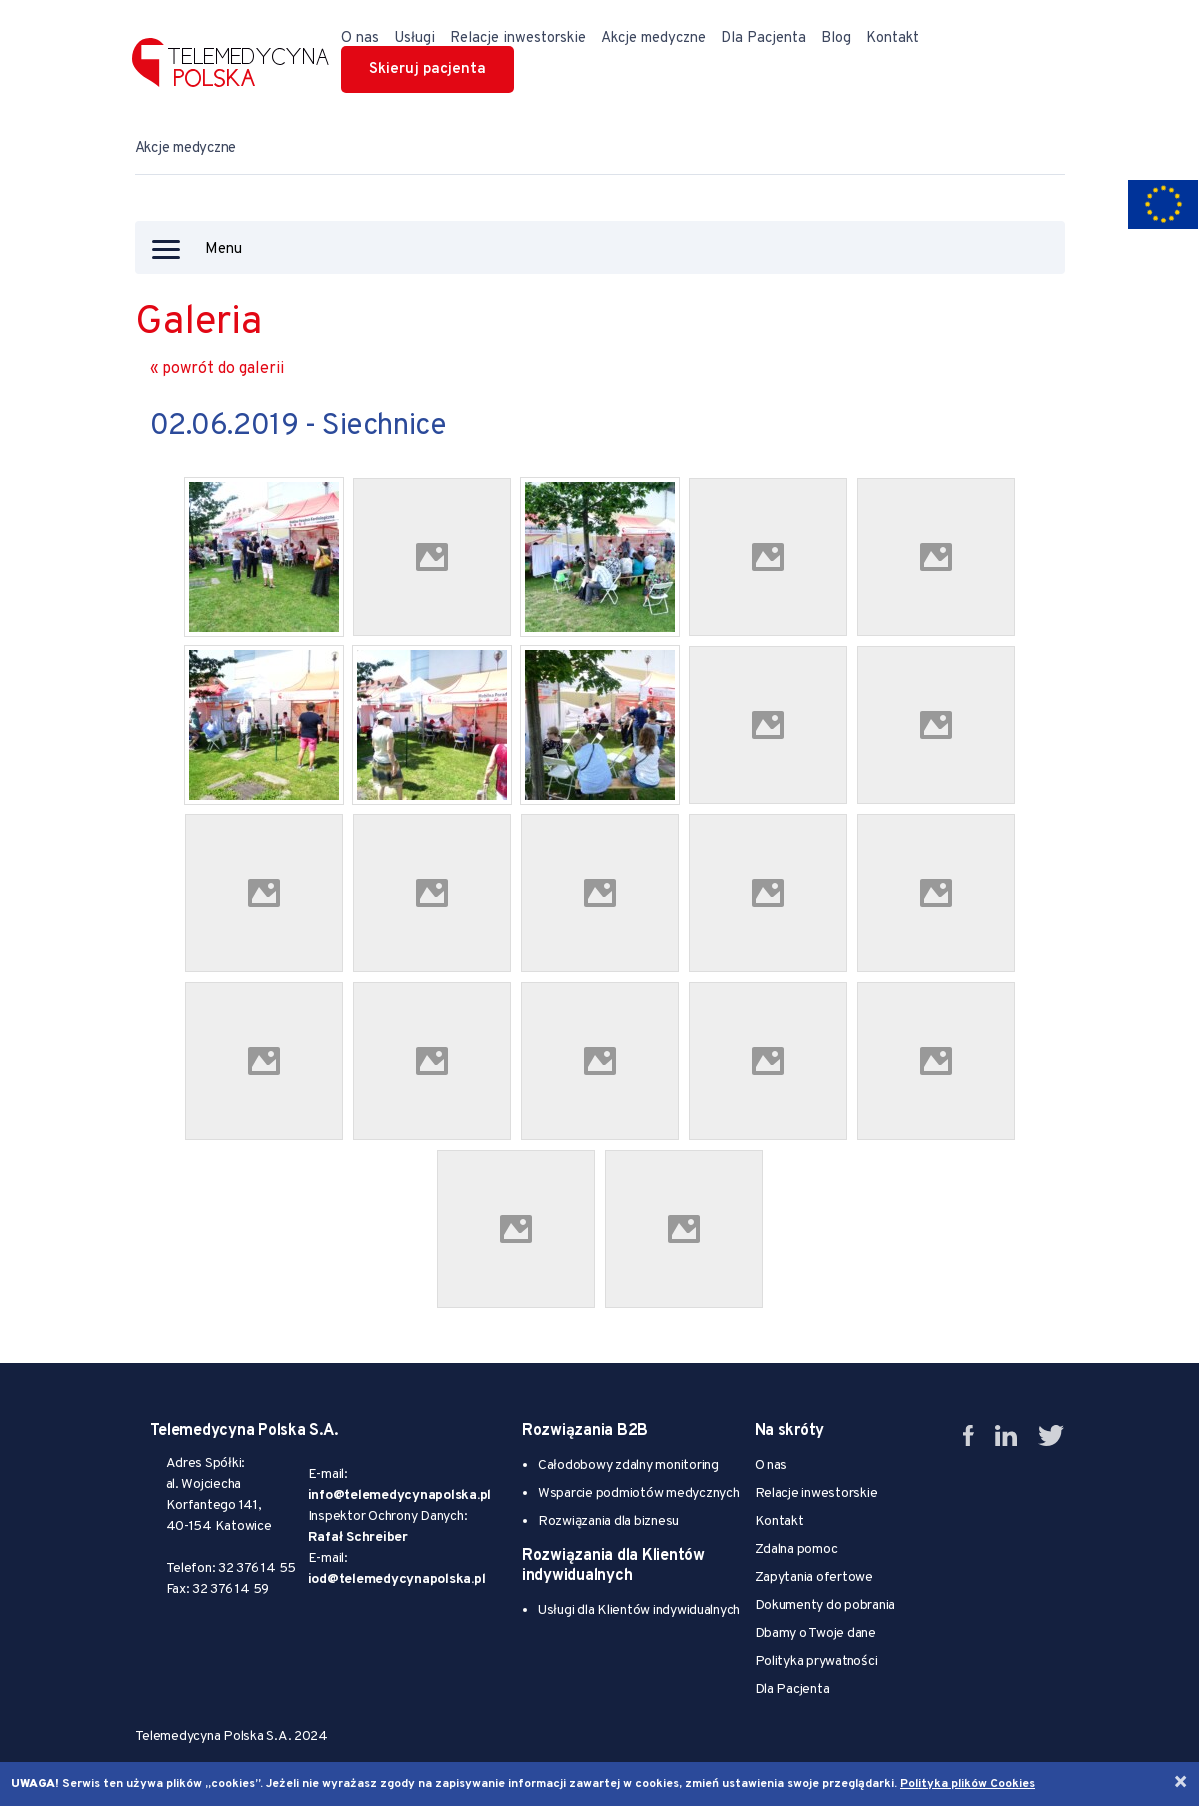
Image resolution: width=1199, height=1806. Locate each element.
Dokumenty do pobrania (825, 1605)
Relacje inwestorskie (518, 38)
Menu (197, 249)
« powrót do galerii (217, 369)
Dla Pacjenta (763, 38)
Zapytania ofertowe (814, 1577)
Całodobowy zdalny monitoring (628, 1465)
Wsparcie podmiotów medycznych (638, 1493)
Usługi (414, 38)
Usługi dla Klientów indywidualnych (639, 1610)
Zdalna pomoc (796, 1549)
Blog (836, 38)
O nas (360, 38)
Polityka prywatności (816, 1661)
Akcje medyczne (653, 38)
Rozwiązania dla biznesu (608, 1521)
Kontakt (892, 38)
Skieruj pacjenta (427, 69)
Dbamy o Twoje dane (815, 1633)
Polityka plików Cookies (967, 1784)
